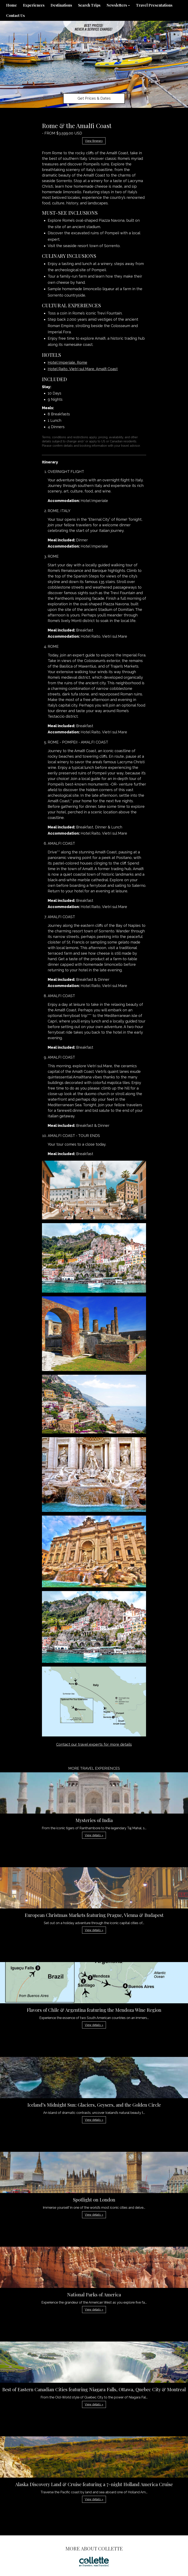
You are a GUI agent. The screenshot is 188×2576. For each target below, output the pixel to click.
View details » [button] (94, 1835)
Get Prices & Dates (94, 98)
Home (11, 5)
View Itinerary (94, 141)
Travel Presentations (154, 5)
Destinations (61, 5)
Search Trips (89, 5)
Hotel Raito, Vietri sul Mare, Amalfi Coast (83, 369)
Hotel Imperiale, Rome (67, 362)
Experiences (33, 5)
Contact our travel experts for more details (94, 1744)
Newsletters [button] (118, 5)
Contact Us (15, 15)
